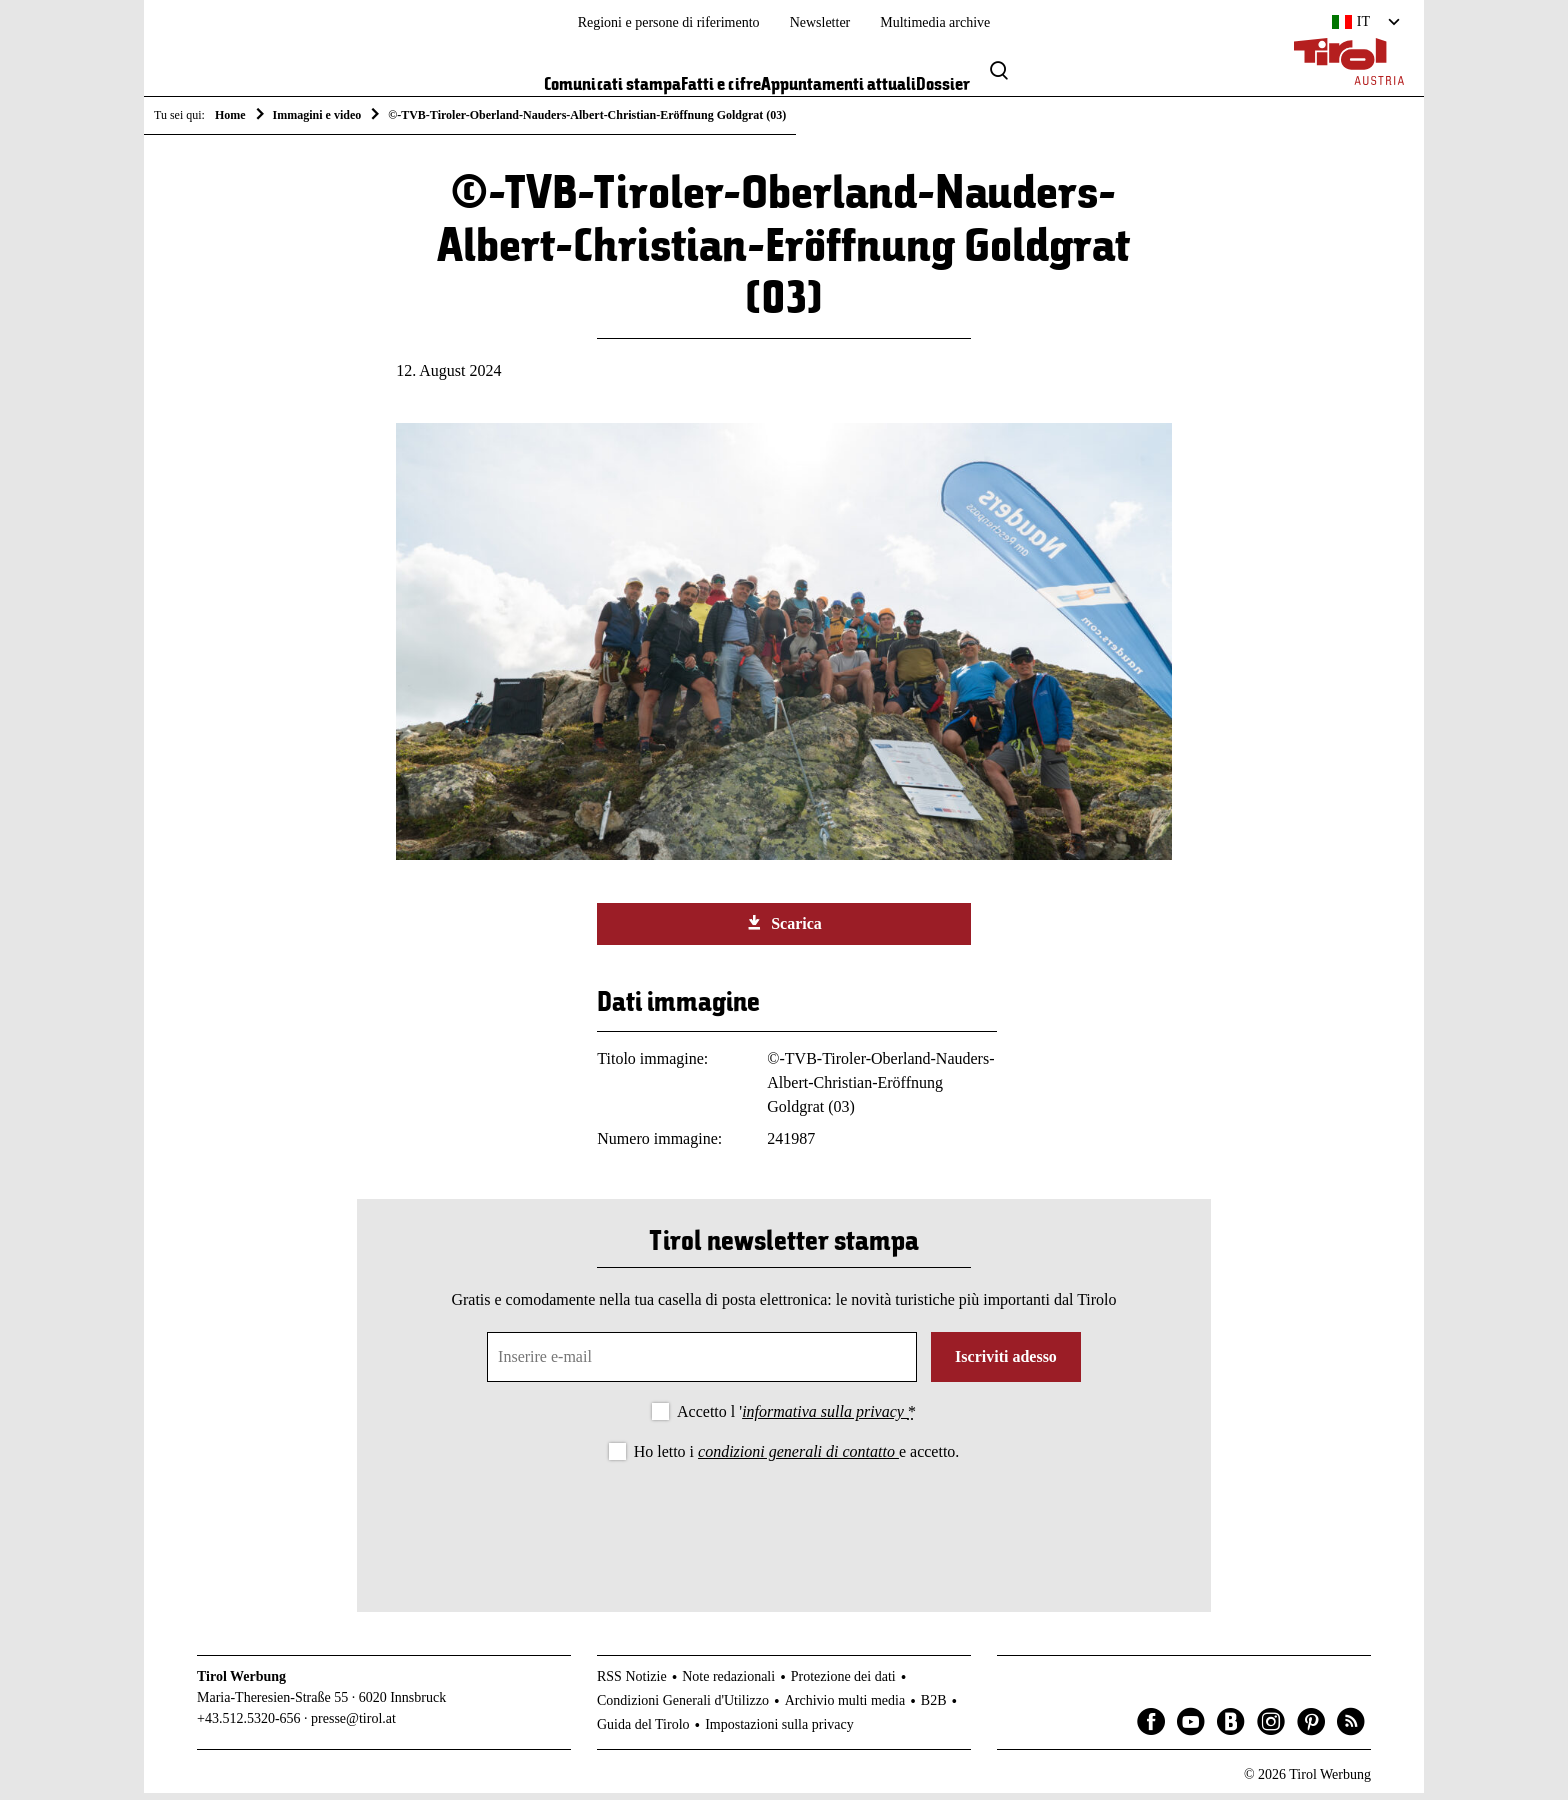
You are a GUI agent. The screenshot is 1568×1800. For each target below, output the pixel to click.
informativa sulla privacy (825, 1418)
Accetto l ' (796, 1418)
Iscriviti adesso (1006, 1363)
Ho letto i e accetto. (797, 1458)
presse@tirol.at (353, 1725)
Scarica (784, 930)
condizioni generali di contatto (798, 1458)
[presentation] (784, 1527)
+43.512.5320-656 (249, 1725)
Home (230, 115)
